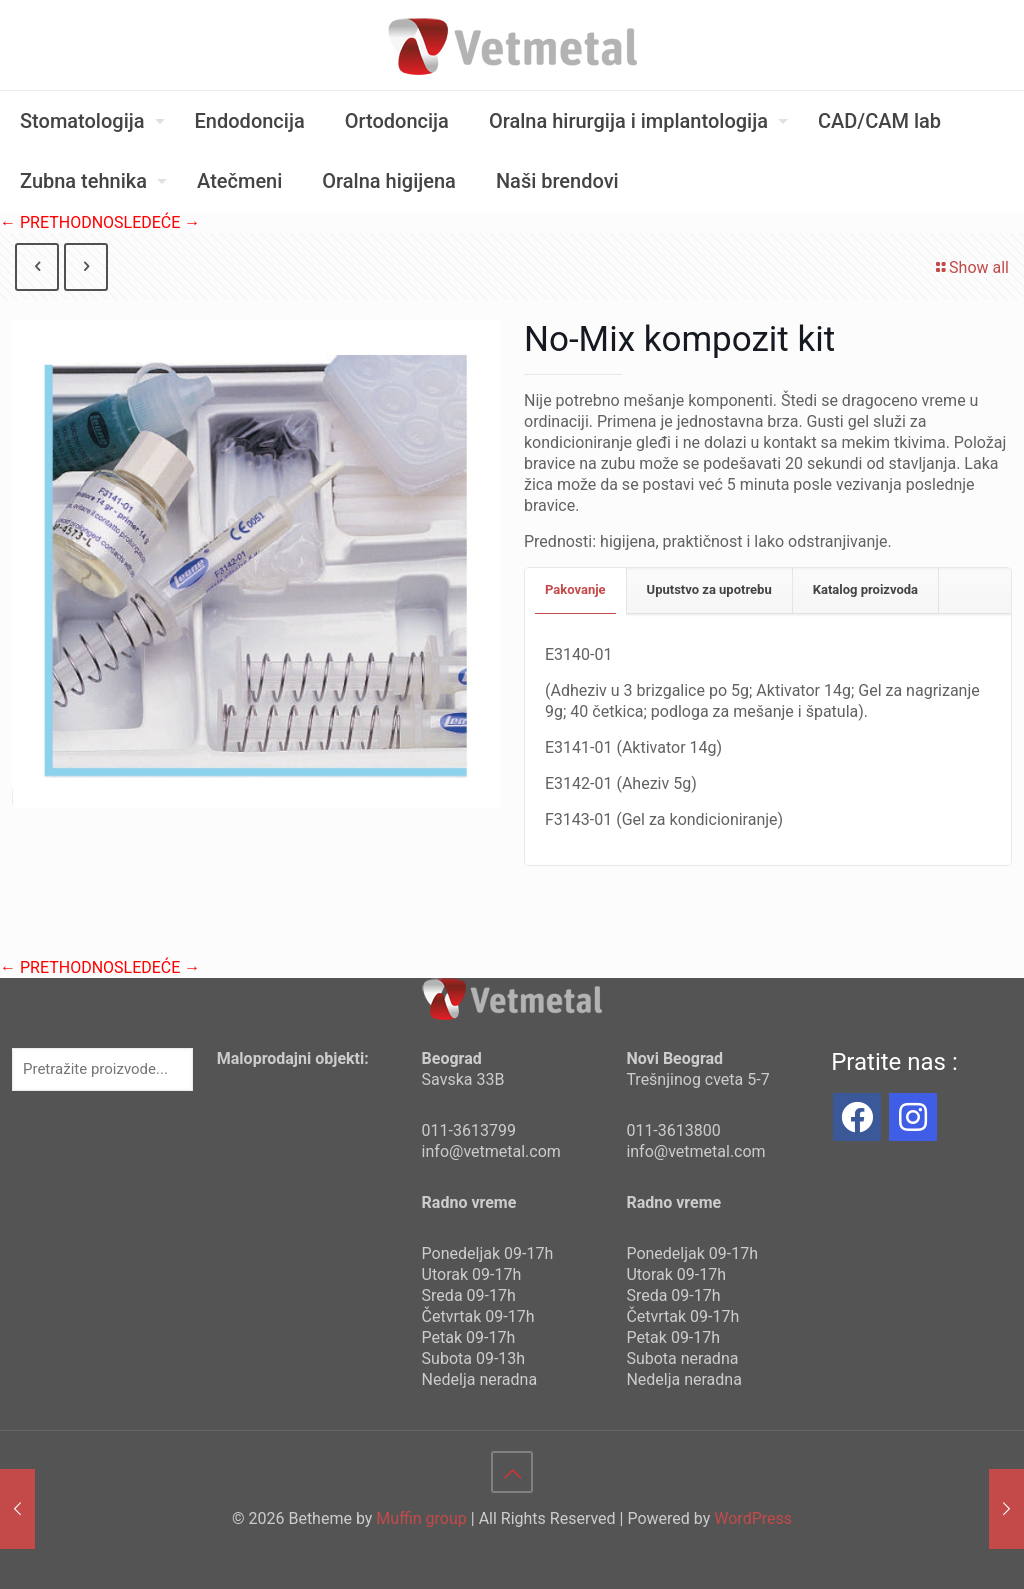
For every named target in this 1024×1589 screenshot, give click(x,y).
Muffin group (421, 1518)
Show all (971, 267)
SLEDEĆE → (157, 222)
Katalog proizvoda (865, 589)
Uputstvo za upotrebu (709, 589)
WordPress (753, 1518)
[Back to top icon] (512, 1472)
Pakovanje (575, 589)
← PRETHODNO (57, 222)
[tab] (576, 590)
